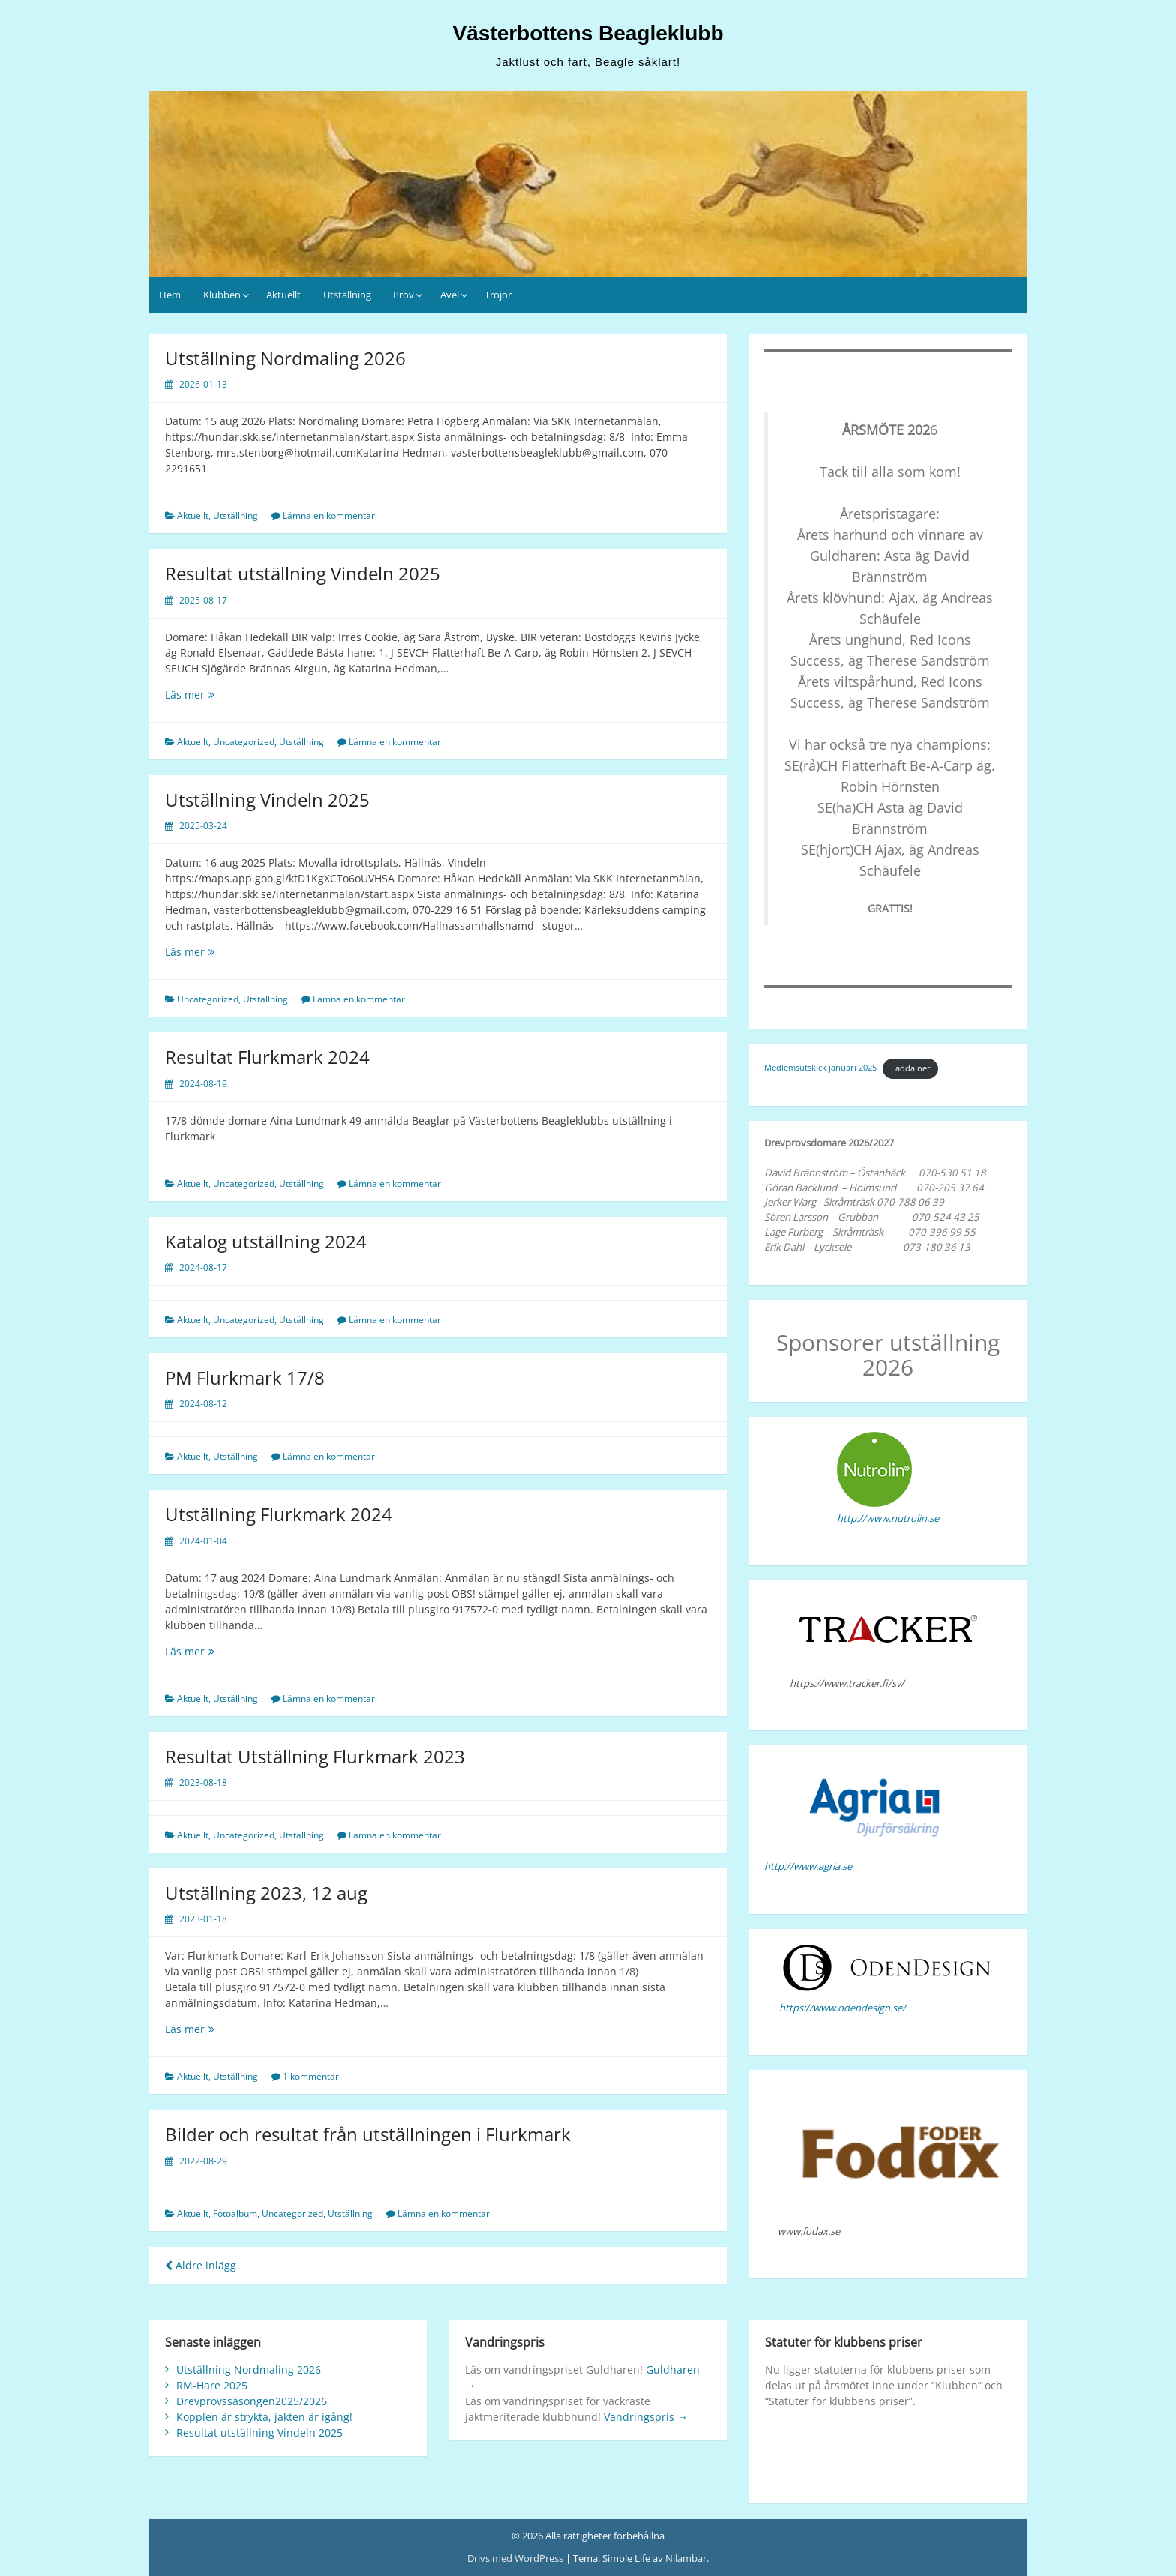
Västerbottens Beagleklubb (588, 33)
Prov (403, 294)
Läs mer (189, 694)
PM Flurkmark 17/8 (245, 1377)
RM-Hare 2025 (212, 2385)
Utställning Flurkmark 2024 (278, 1514)
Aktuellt (283, 294)
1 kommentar (311, 2076)
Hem (170, 294)
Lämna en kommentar (329, 515)
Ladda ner (911, 1068)
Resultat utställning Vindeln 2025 (302, 573)
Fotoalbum (235, 2213)
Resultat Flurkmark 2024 (267, 1056)
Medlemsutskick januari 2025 (820, 1068)
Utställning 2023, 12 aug (266, 1892)
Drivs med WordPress (516, 2558)
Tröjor (498, 294)
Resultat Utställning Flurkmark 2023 (315, 1756)
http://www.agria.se (808, 1866)
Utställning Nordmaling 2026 (285, 358)
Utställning (347, 294)
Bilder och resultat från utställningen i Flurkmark (368, 2134)
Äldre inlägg (200, 2265)
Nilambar (685, 2558)
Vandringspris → (646, 2417)
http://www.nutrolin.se (888, 1518)
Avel (449, 294)
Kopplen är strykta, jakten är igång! (264, 2417)
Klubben (222, 294)
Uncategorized (243, 741)
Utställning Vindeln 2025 (267, 799)
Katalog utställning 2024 (266, 1241)
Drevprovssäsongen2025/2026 (251, 2401)
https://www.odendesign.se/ (842, 2007)
